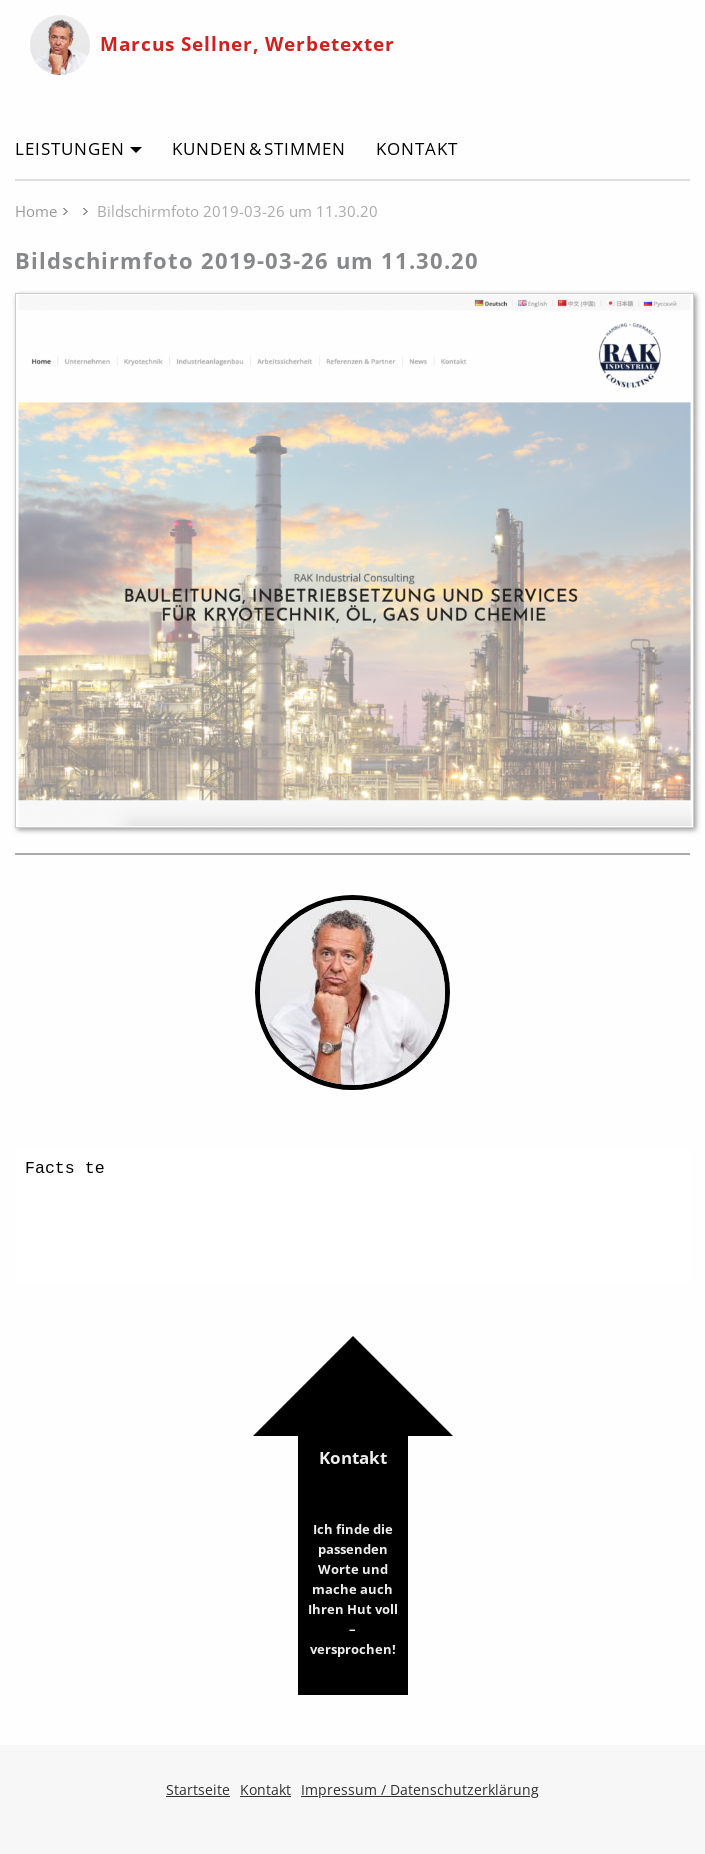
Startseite (198, 1789)
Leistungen (70, 148)
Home (36, 211)
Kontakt (417, 148)
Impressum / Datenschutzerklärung (420, 1789)
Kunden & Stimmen (259, 148)
